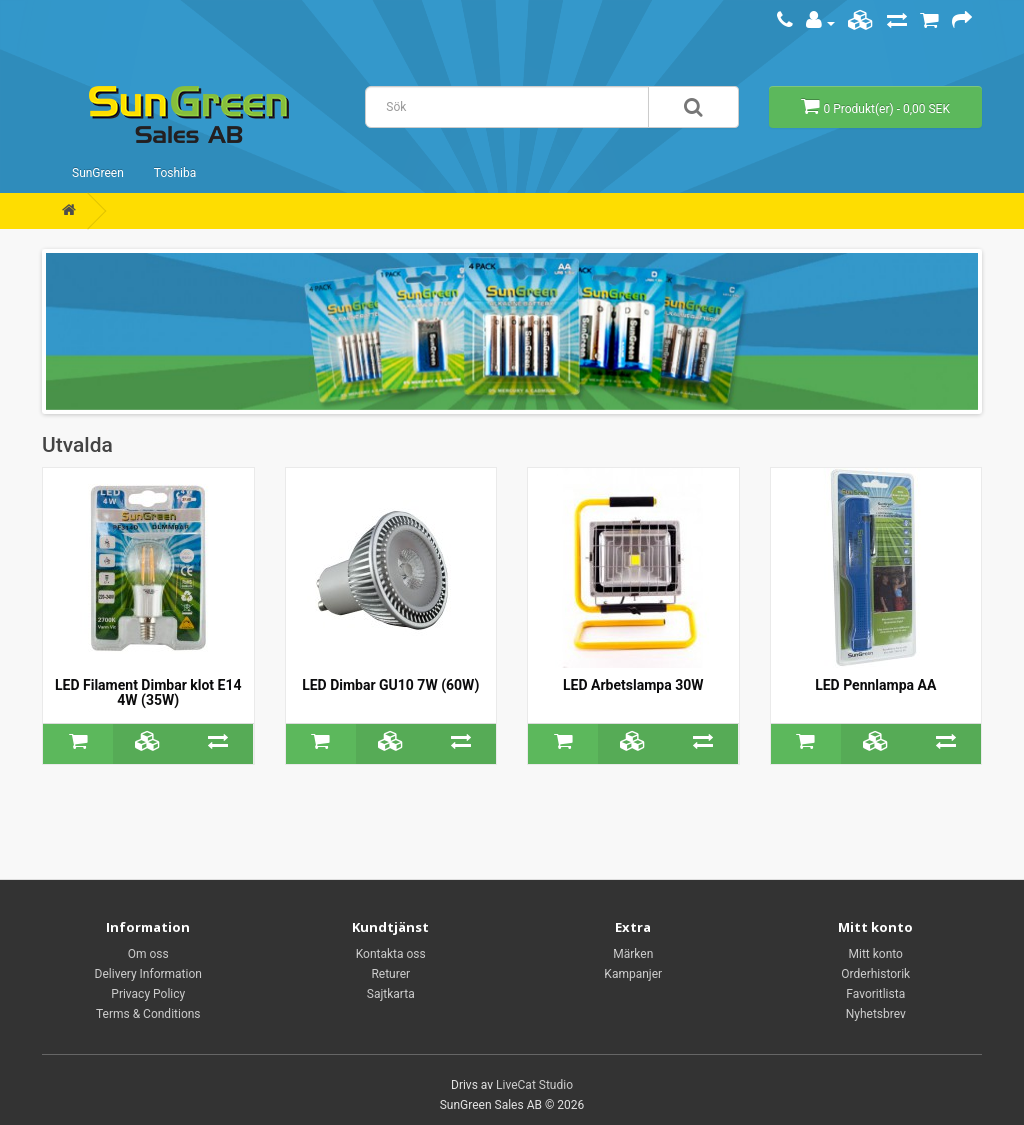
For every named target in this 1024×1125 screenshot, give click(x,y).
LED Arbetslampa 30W (633, 685)
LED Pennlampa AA (875, 685)
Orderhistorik (875, 974)
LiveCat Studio (534, 1085)
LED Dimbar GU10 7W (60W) (390, 685)
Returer (390, 974)
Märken (633, 954)
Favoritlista (875, 994)
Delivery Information (148, 974)
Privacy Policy (148, 994)
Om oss (148, 954)
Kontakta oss (391, 954)
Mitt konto (876, 954)
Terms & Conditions (148, 1014)
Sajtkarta (391, 994)
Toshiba (175, 173)
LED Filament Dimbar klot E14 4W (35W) (148, 692)
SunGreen (98, 173)
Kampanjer (633, 974)
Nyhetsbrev (876, 1014)
